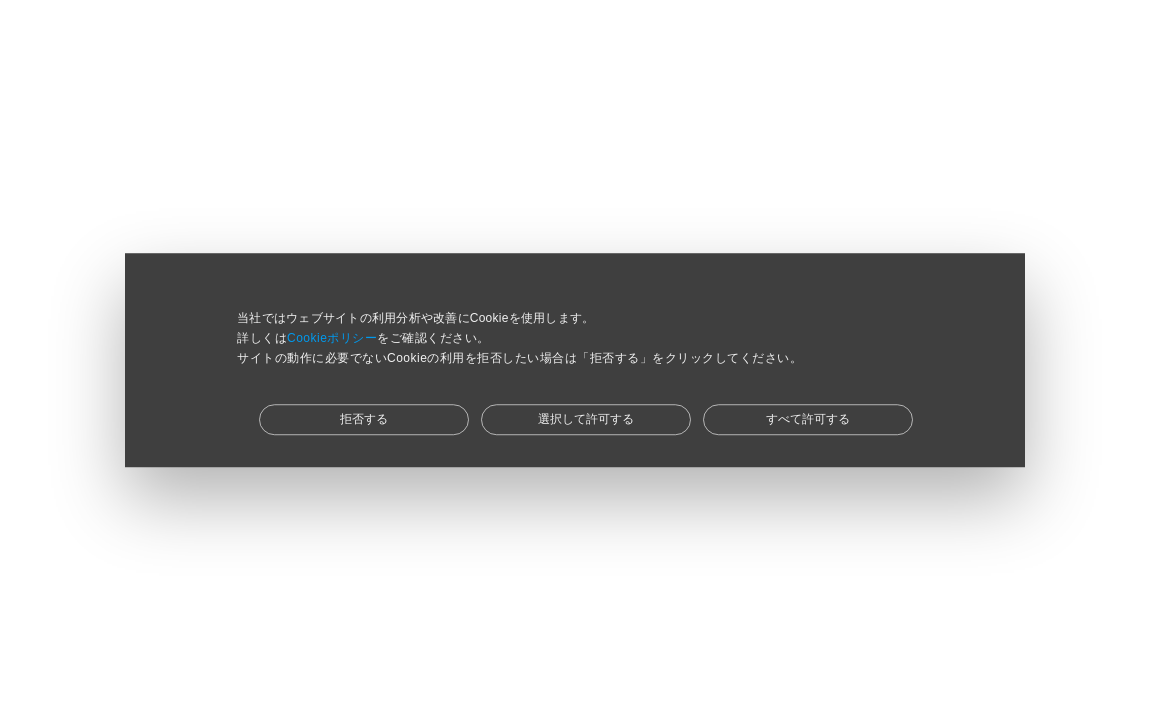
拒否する (364, 419)
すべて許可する (808, 419)
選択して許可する (586, 419)
